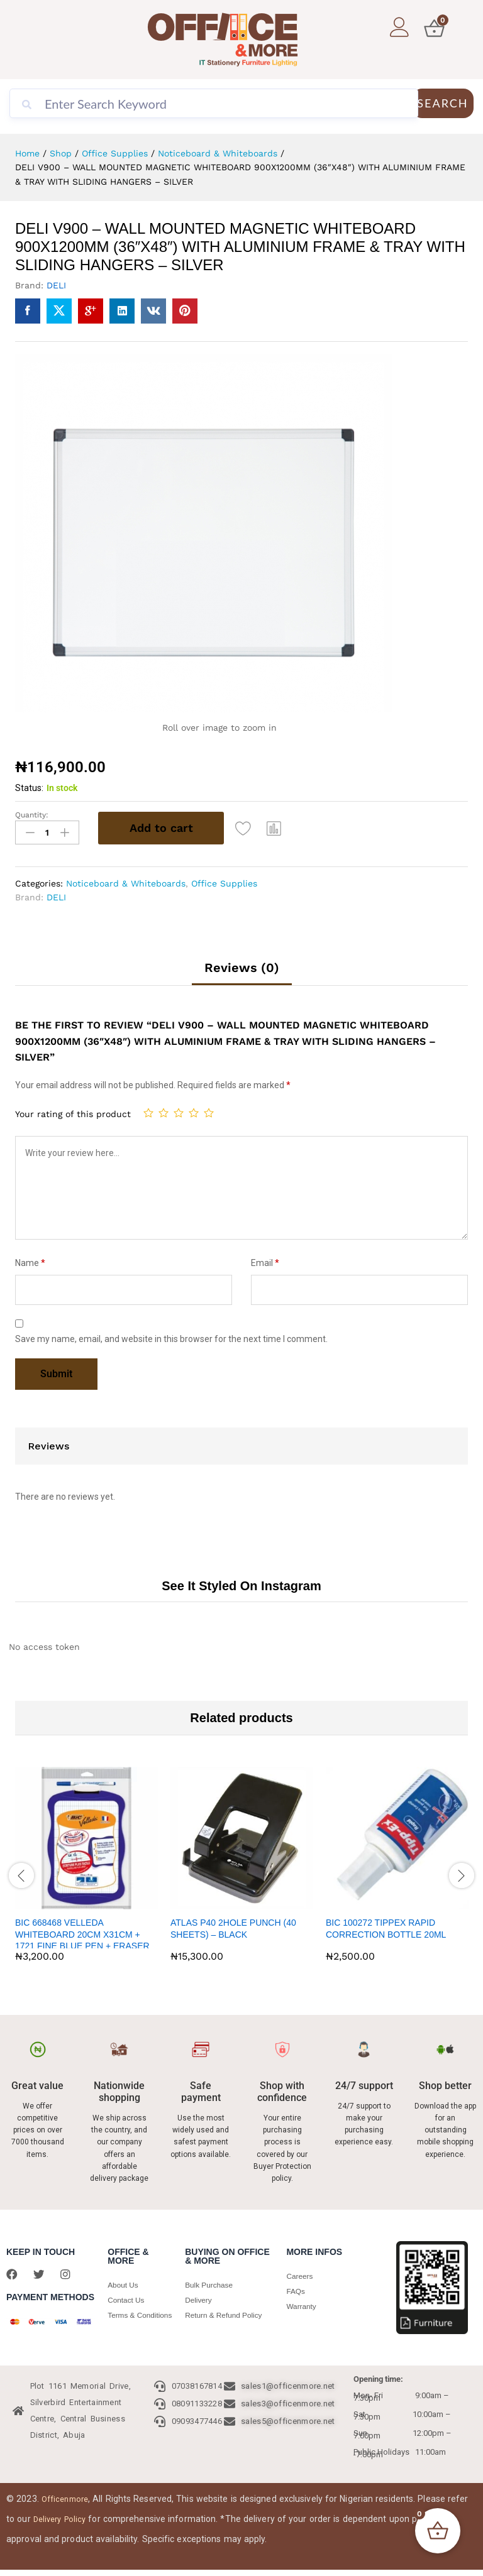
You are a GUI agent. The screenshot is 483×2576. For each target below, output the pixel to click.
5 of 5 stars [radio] (209, 1110)
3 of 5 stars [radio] (179, 1110)
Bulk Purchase (211, 2282)
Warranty (302, 2303)
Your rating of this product (73, 1111)
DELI (56, 285)
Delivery (199, 2297)
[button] (278, 828)
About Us (124, 2282)
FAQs (296, 2288)
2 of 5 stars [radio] (163, 1110)
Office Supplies (224, 880)
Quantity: (31, 815)
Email (265, 1260)
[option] (86, 1871)
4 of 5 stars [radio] (194, 1110)
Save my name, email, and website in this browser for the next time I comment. (171, 1336)
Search (442, 103)
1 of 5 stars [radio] (148, 1110)
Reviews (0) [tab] (241, 964)
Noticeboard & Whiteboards (126, 880)
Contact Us (128, 2297)
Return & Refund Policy (227, 2312)
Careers (300, 2273)
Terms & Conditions (127, 2320)
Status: (29, 788)
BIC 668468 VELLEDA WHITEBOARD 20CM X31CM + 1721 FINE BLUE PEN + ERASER (82, 1931)
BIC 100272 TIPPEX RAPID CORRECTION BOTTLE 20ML (386, 1925)
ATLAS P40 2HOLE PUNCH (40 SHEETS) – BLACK (233, 1925)
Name (30, 1260)
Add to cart (161, 827)
